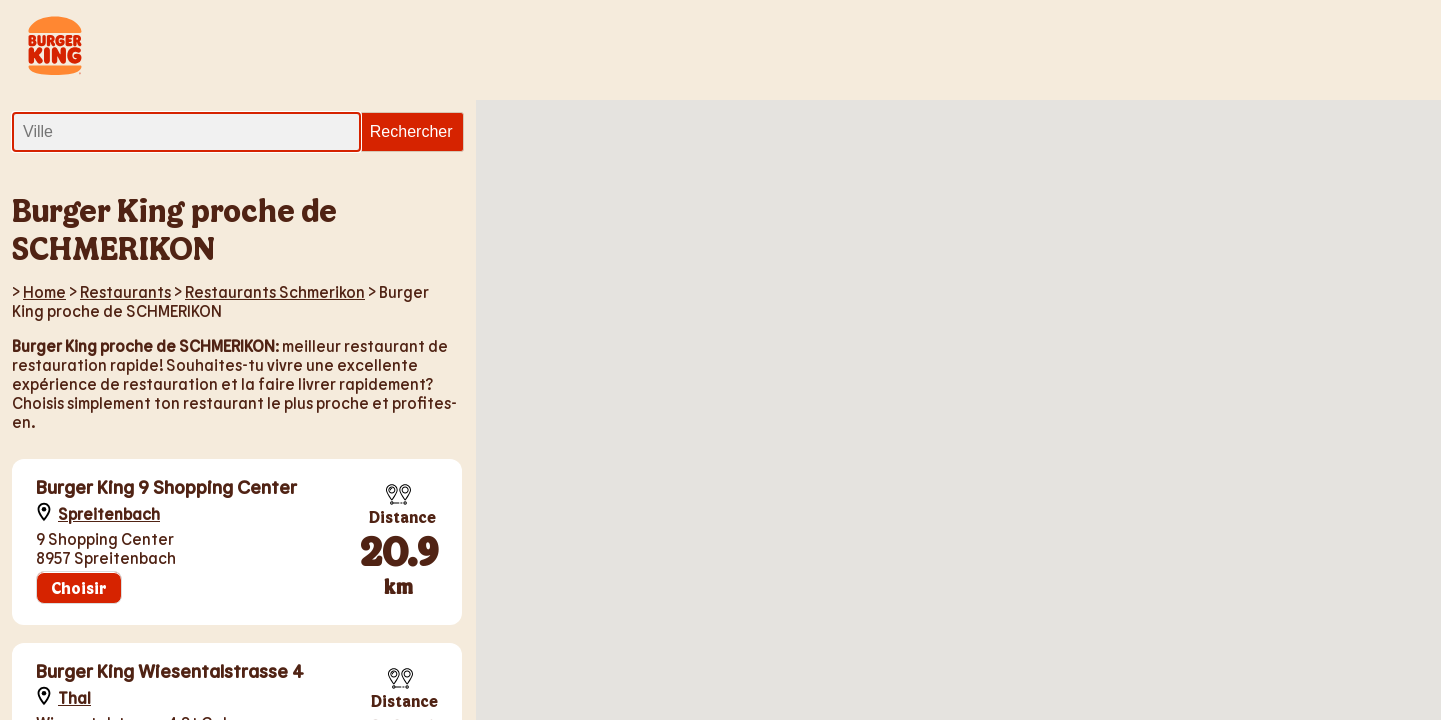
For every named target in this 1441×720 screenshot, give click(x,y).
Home (44, 291)
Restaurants (125, 291)
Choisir (79, 587)
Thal (74, 697)
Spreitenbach (109, 513)
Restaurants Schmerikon (275, 291)
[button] (858, 541)
